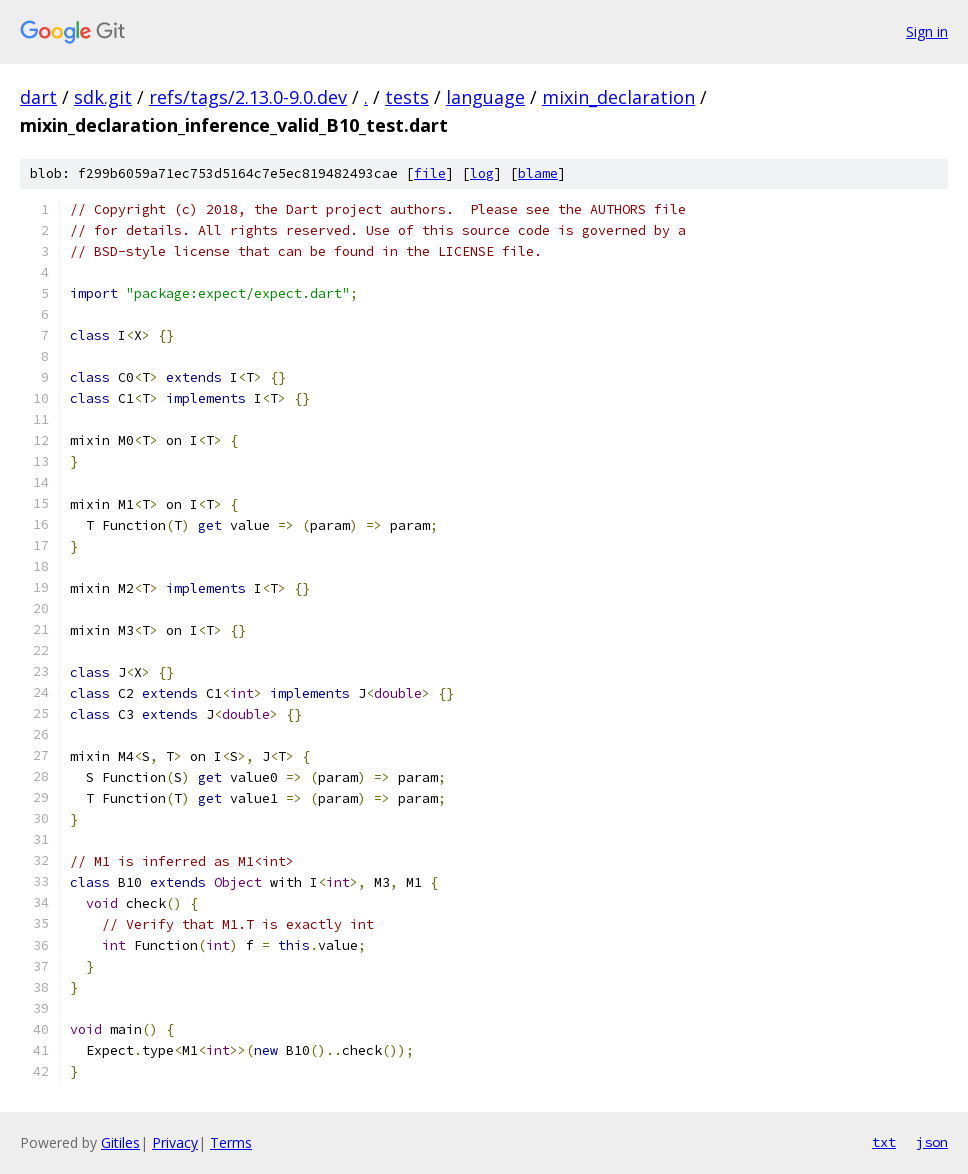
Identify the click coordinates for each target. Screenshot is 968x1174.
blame (538, 173)
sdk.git (103, 97)
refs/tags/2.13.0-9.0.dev (248, 97)
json (932, 1142)
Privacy (175, 1142)
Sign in (927, 31)
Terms (231, 1142)
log (482, 173)
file (430, 173)
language (485, 97)
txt (884, 1142)
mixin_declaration (618, 97)
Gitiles (120, 1142)
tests (407, 97)
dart (38, 97)
